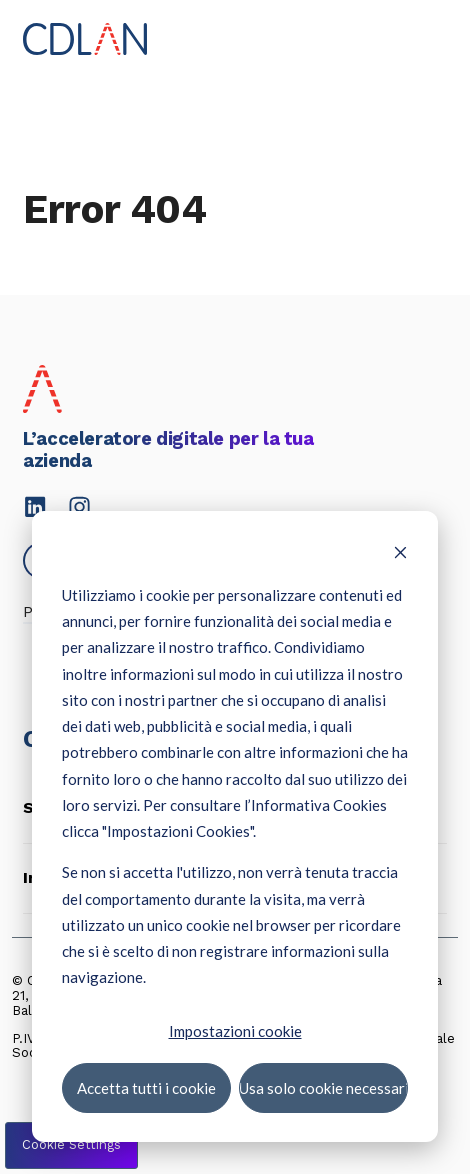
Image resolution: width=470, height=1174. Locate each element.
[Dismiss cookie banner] (400, 554)
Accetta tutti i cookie (146, 1087)
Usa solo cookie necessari (323, 1087)
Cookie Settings (71, 1144)
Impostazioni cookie (235, 1030)
